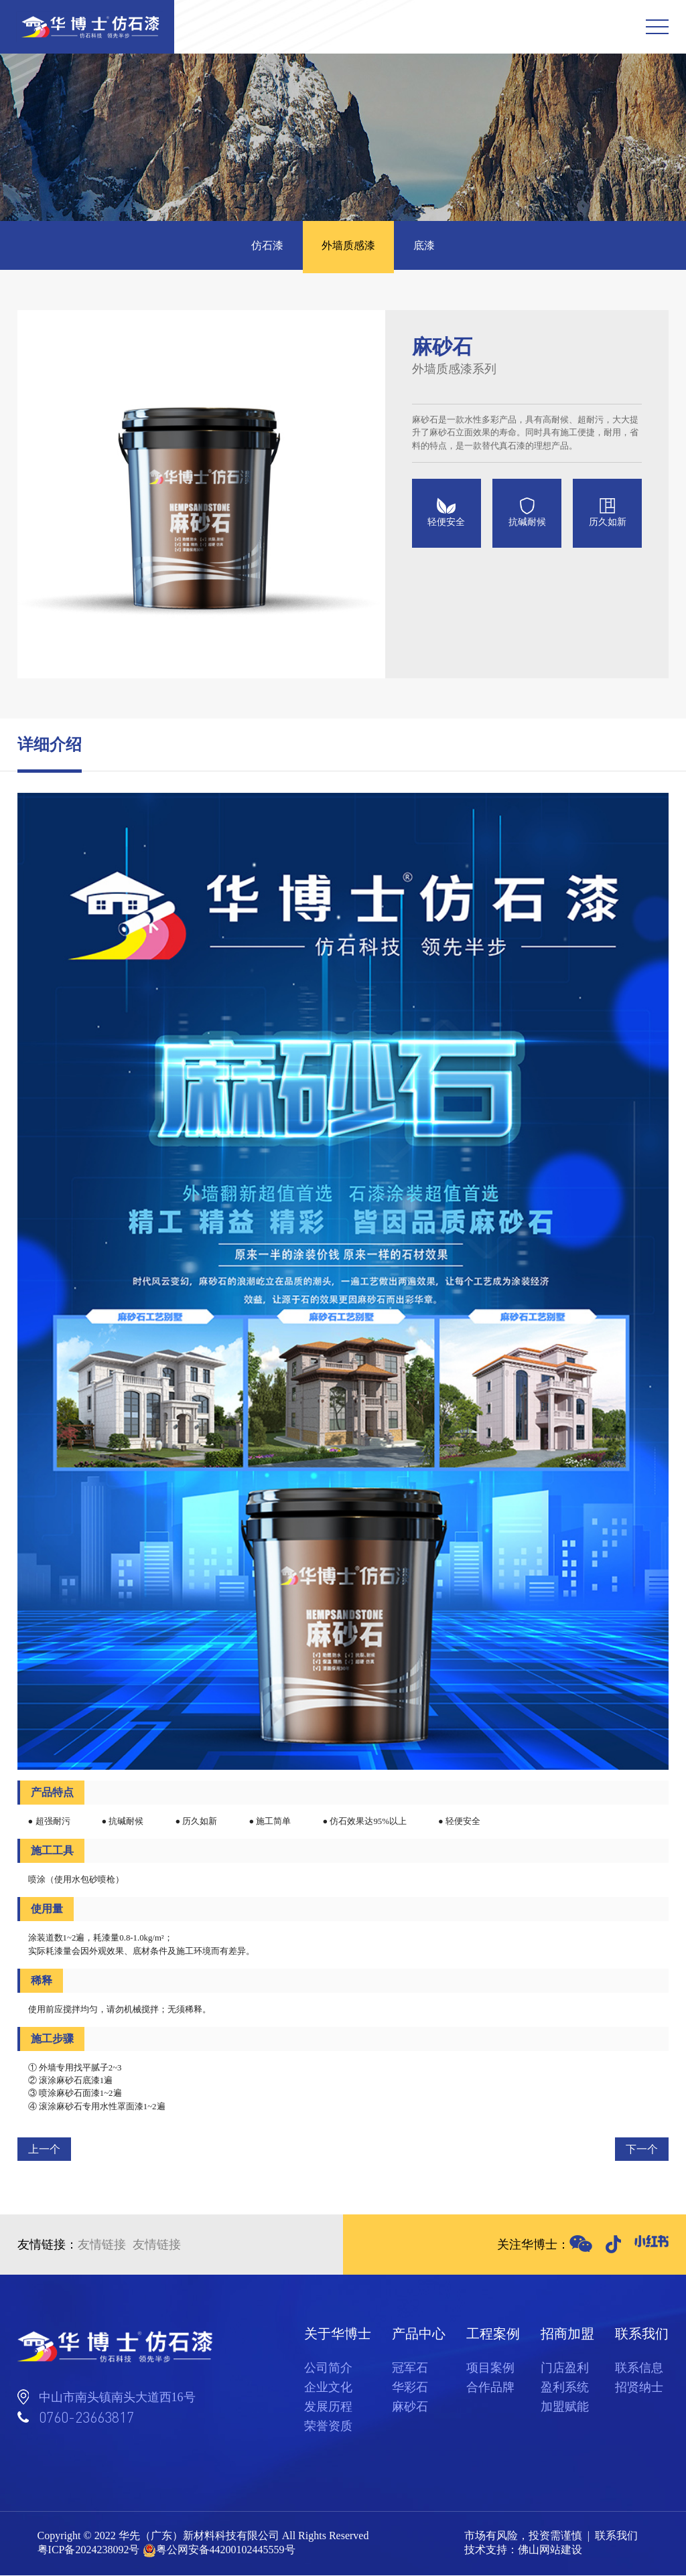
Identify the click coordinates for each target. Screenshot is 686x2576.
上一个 (44, 2149)
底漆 (426, 246)
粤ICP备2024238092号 (89, 2551)
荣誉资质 (328, 2426)
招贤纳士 (639, 2388)
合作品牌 (490, 2388)
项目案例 (490, 2368)
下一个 (642, 2149)
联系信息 (639, 2368)
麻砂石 (410, 2407)
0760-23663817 (86, 2418)
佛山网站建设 (550, 2551)
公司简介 (328, 2368)
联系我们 (616, 2537)
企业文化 (328, 2388)
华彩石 (410, 2388)
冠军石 (410, 2368)
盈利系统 (565, 2388)
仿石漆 (265, 246)
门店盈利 (565, 2368)
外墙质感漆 (348, 246)
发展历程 (328, 2407)
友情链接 (102, 2245)
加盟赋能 (565, 2407)
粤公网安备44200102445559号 (225, 2551)
